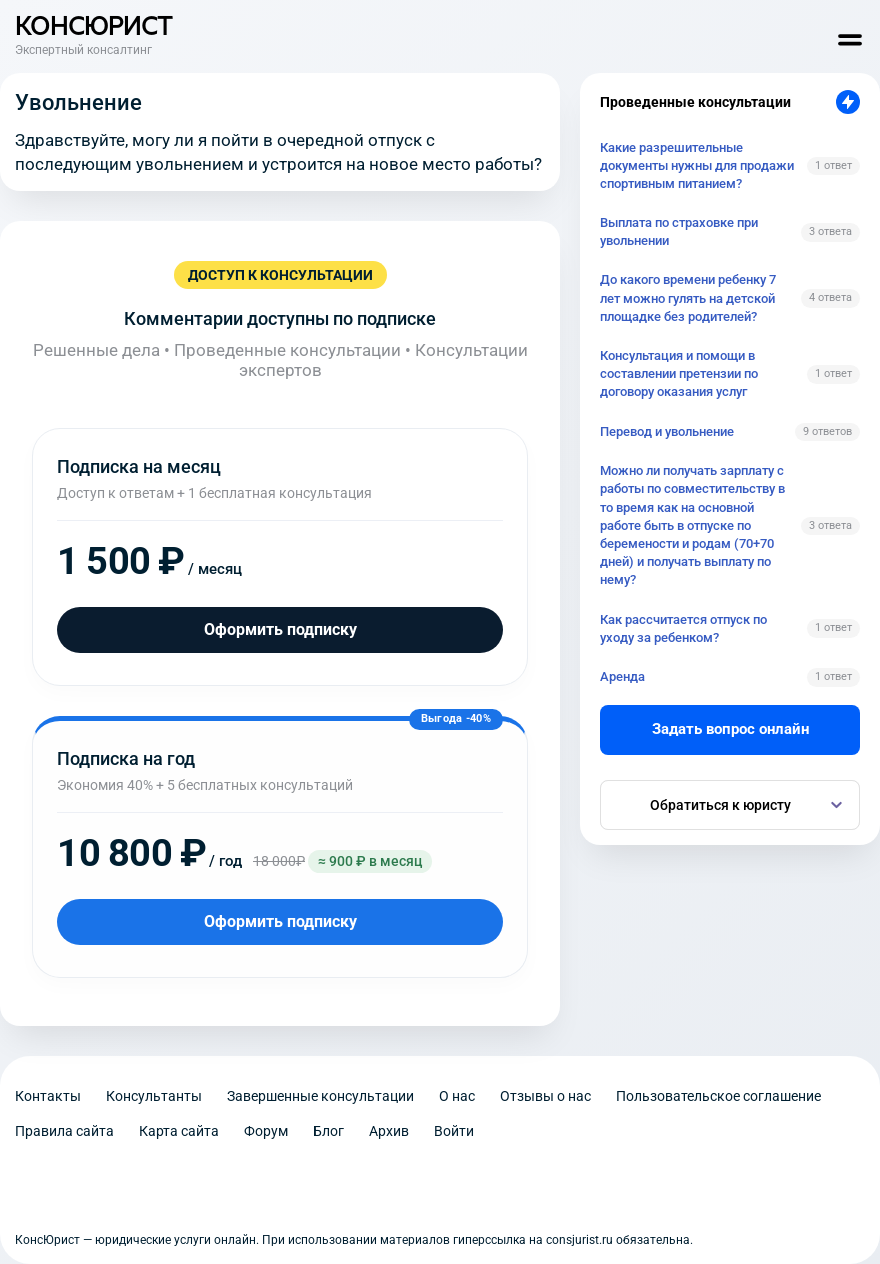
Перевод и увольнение (667, 431)
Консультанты (154, 1096)
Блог (328, 1131)
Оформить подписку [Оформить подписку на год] (280, 921)
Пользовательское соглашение (718, 1096)
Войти (454, 1131)
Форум (266, 1131)
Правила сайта (64, 1131)
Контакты (48, 1096)
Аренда (622, 676)
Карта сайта (179, 1131)
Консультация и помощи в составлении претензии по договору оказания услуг (679, 373)
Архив (389, 1131)
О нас (457, 1096)
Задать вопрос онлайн (730, 729)
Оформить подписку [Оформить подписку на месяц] (280, 629)
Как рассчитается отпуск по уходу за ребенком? (683, 628)
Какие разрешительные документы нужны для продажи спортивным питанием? (697, 165)
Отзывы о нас (545, 1096)
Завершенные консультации (320, 1096)
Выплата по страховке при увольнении (679, 231)
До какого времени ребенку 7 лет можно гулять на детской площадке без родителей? (688, 297)
